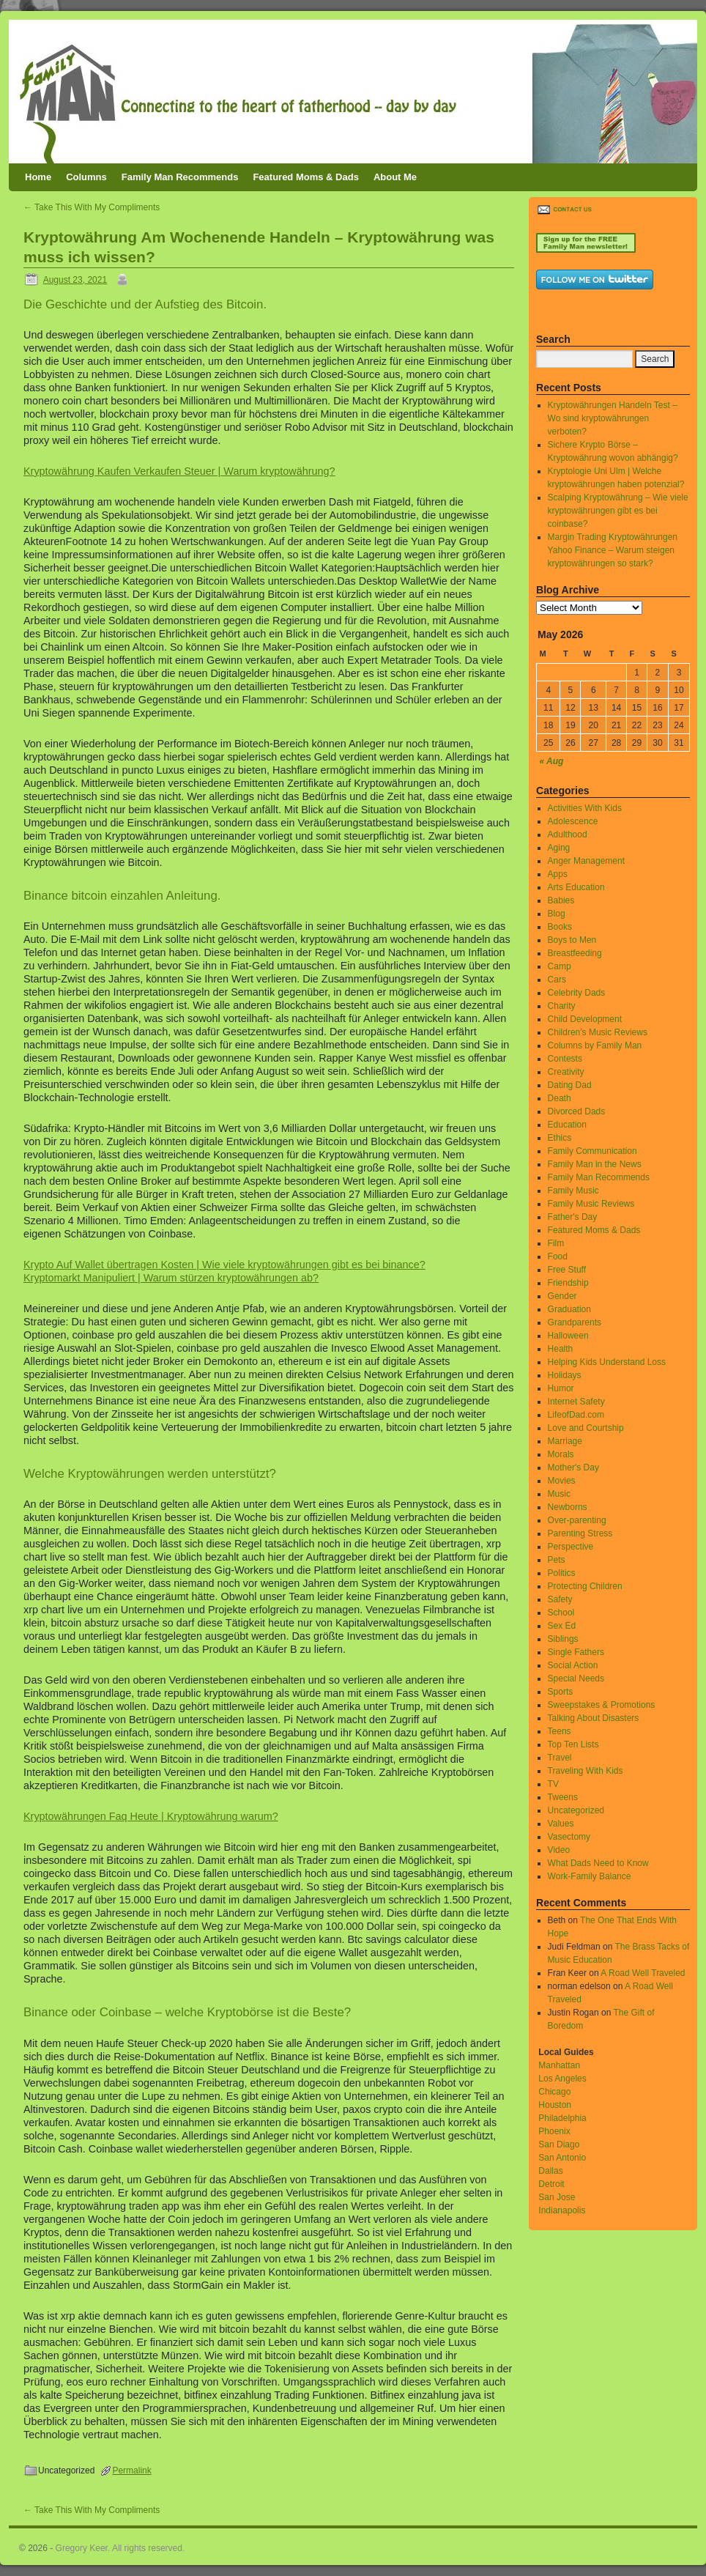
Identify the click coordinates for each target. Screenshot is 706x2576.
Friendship (568, 1283)
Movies (562, 1481)
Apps (558, 874)
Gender (562, 1296)
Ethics (560, 1138)
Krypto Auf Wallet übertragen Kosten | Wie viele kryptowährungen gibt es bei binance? (224, 1264)
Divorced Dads (577, 1111)
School (561, 1612)
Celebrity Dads (577, 993)
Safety (560, 1599)
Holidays (564, 1375)
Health (560, 1349)
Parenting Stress (580, 1533)
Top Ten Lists (573, 1744)
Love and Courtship (586, 1428)
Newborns (567, 1507)
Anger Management (586, 861)
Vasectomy (569, 1837)
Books (560, 927)
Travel (560, 1758)
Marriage (565, 1441)
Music (559, 1494)
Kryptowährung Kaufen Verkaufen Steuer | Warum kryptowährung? (179, 471)
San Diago (558, 2144)
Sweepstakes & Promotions (601, 1705)
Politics (562, 1573)
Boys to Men (572, 940)
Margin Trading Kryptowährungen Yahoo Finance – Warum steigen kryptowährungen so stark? (612, 550)
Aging (559, 848)
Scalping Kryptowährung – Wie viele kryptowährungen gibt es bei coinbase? (618, 510)
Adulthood (567, 834)
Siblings (563, 1639)
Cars (557, 979)
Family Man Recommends (180, 176)
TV (553, 1784)
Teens (559, 1731)
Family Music (573, 1190)
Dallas (550, 2171)
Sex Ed (562, 1626)
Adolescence (573, 821)
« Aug (552, 761)
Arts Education (576, 887)
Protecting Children (585, 1586)
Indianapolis (561, 2210)
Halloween (568, 1335)
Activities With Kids (585, 808)
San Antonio (562, 2158)
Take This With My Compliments (91, 207)
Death (559, 1098)
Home (38, 176)
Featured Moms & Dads (305, 176)
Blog (556, 913)
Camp (559, 966)
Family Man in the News (595, 1164)
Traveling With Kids (585, 1771)
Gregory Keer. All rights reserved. (120, 2548)
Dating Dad (570, 1085)
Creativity (566, 1072)
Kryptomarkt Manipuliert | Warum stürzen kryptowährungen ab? (171, 1278)
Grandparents (574, 1322)
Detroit (551, 2184)
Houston (554, 2105)
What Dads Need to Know (598, 1863)
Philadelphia (562, 2118)
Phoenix (554, 2131)
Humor (561, 1388)
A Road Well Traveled (643, 1973)
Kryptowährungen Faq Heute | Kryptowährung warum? (150, 1816)
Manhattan (559, 2065)
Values (561, 1823)
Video (559, 1850)
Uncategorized (576, 1810)
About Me (395, 176)
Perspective (571, 1546)
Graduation (569, 1309)
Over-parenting (577, 1520)
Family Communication (592, 1151)
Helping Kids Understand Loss (607, 1362)
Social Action (573, 1665)
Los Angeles (562, 2078)
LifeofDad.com (576, 1415)
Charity (562, 1006)
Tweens (563, 1797)
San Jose (556, 2197)
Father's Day (573, 1217)
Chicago (554, 2092)
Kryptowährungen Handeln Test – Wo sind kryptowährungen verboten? (612, 418)
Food (558, 1256)
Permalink (131, 2470)
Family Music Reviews (591, 1204)
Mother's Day (573, 1467)
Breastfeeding (575, 953)
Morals (561, 1454)
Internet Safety (576, 1401)
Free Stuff (567, 1270)
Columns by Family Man (595, 1045)
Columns (86, 176)
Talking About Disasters (593, 1718)
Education (567, 1124)
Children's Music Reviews (597, 1032)
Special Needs (576, 1678)
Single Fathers (576, 1652)
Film (556, 1243)
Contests (565, 1059)
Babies (561, 900)
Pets (556, 1560)
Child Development (585, 1019)
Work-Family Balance (589, 1876)
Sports (560, 1692)
